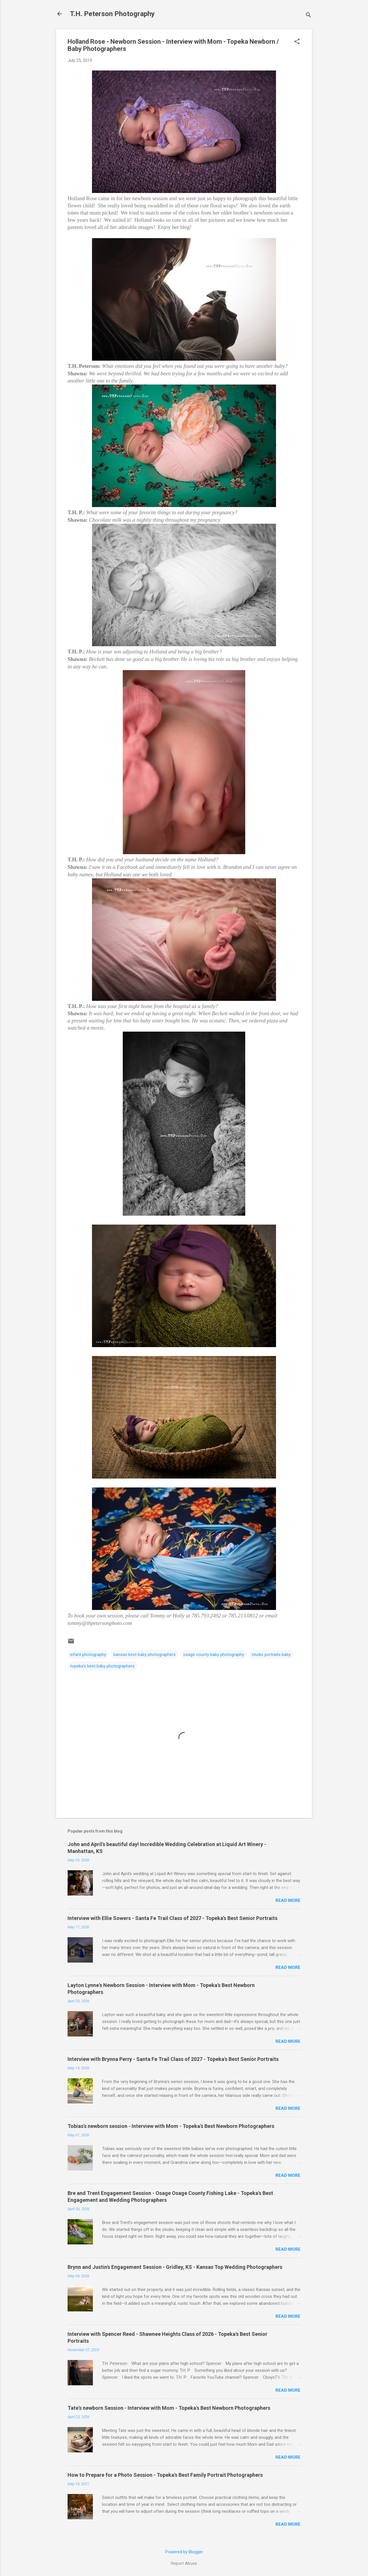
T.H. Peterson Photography (112, 14)
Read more (287, 1900)
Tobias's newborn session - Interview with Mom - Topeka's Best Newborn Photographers (171, 2126)
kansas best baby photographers (145, 1654)
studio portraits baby (271, 1654)
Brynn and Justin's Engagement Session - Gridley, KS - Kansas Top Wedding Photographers (175, 2267)
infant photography (88, 1654)
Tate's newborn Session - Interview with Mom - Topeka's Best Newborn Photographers (169, 2408)
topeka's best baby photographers (102, 1666)
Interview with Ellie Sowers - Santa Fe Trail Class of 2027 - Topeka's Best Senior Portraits (172, 1918)
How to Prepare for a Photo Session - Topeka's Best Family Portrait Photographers (165, 2475)
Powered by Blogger (184, 2551)
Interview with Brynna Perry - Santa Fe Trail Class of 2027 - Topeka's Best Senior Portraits (173, 2059)
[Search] (308, 15)
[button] (297, 42)
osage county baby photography (213, 1654)
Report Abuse (184, 2563)
